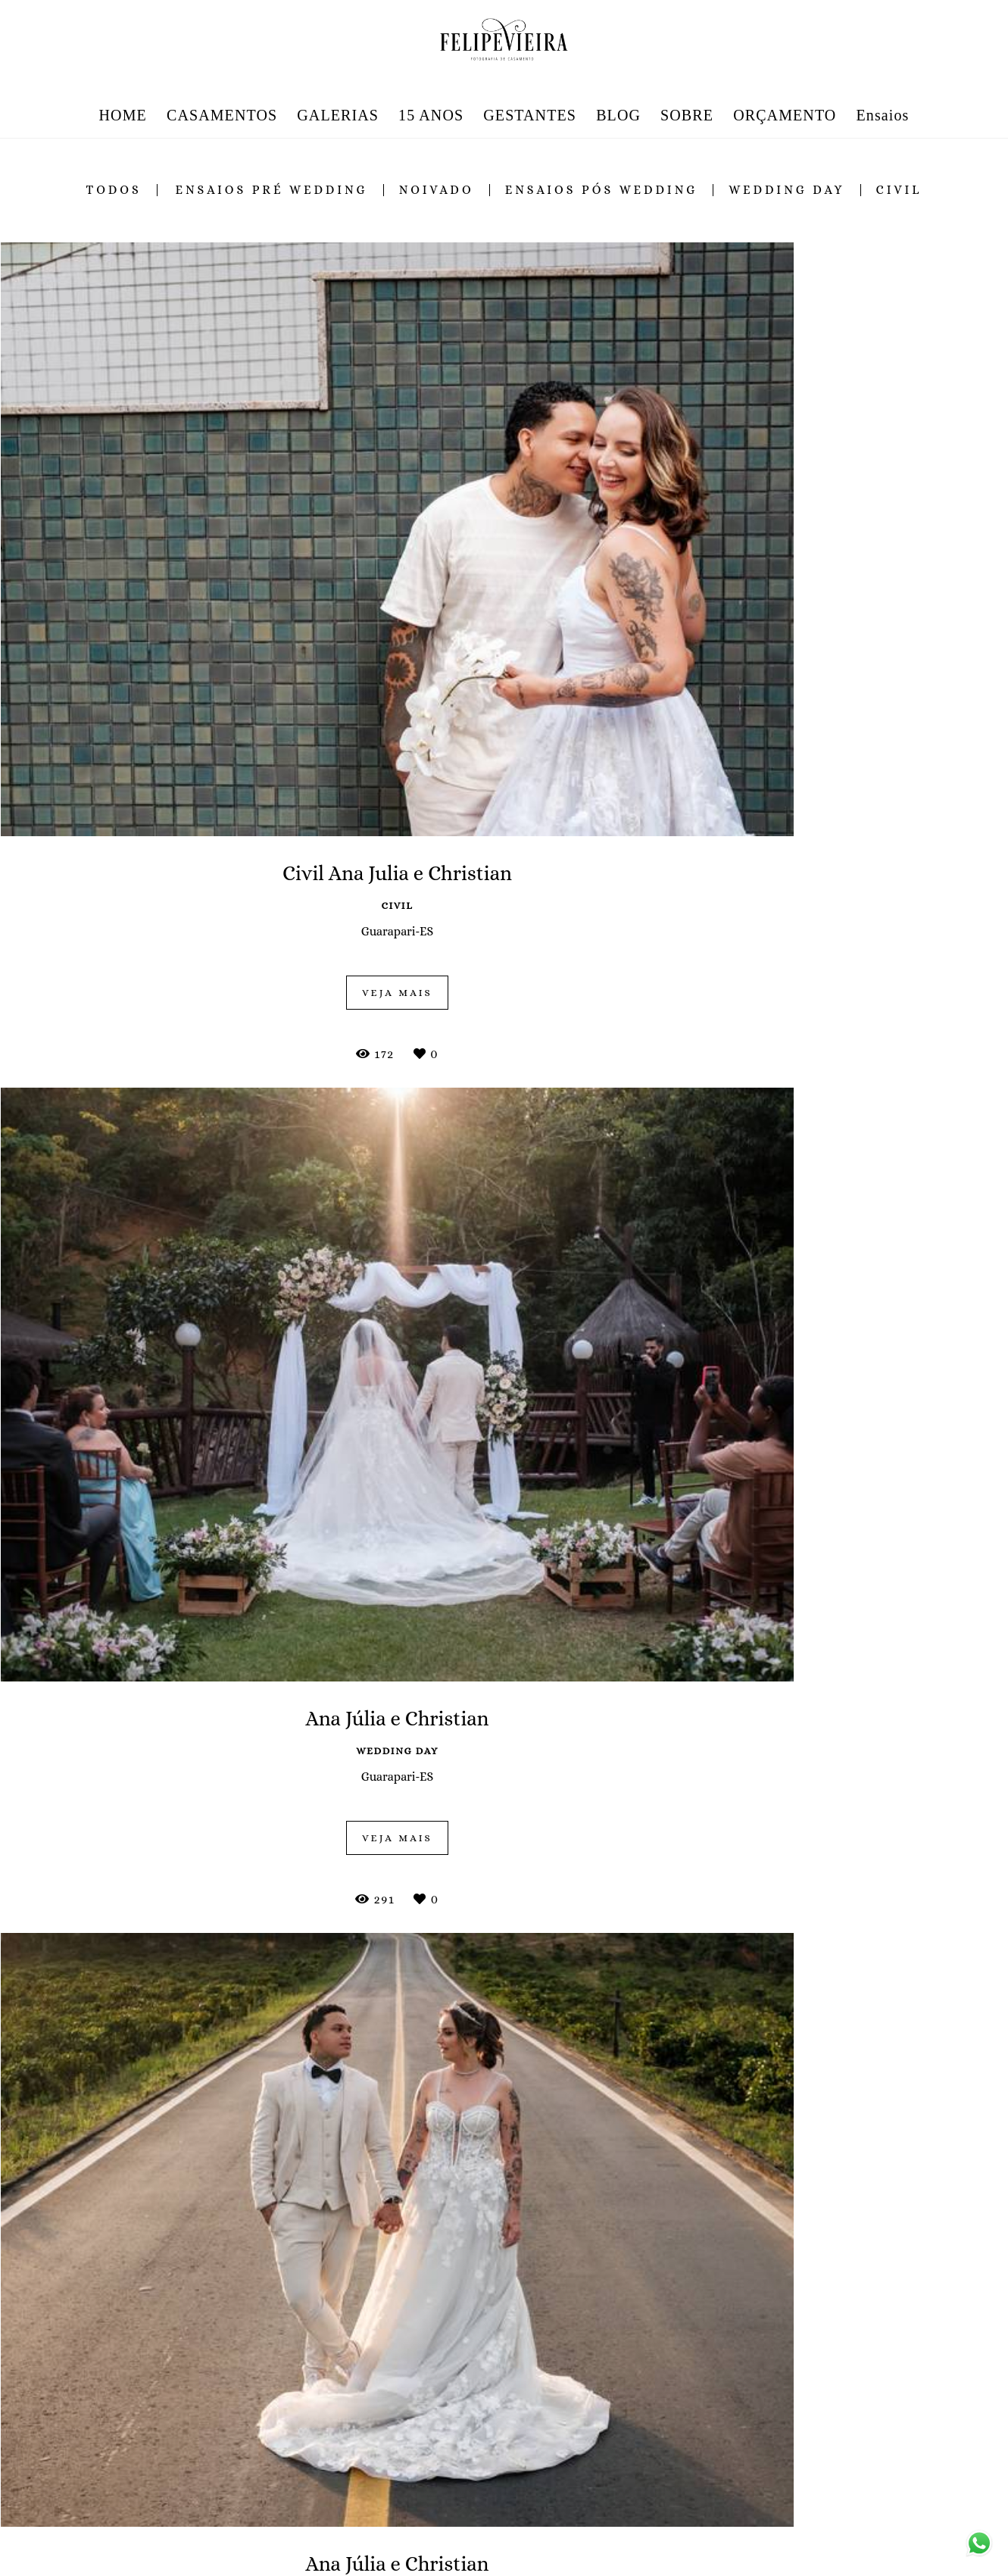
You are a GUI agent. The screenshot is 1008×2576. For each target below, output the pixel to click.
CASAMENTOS (222, 115)
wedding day (786, 190)
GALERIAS (338, 115)
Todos (114, 190)
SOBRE (686, 115)
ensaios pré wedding (271, 190)
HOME (123, 115)
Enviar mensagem (805, 2449)
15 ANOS (430, 115)
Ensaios (883, 115)
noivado (436, 190)
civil (899, 190)
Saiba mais (347, 2528)
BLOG (618, 115)
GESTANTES (529, 115)
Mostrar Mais (504, 2303)
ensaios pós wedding (601, 190)
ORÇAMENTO (784, 115)
